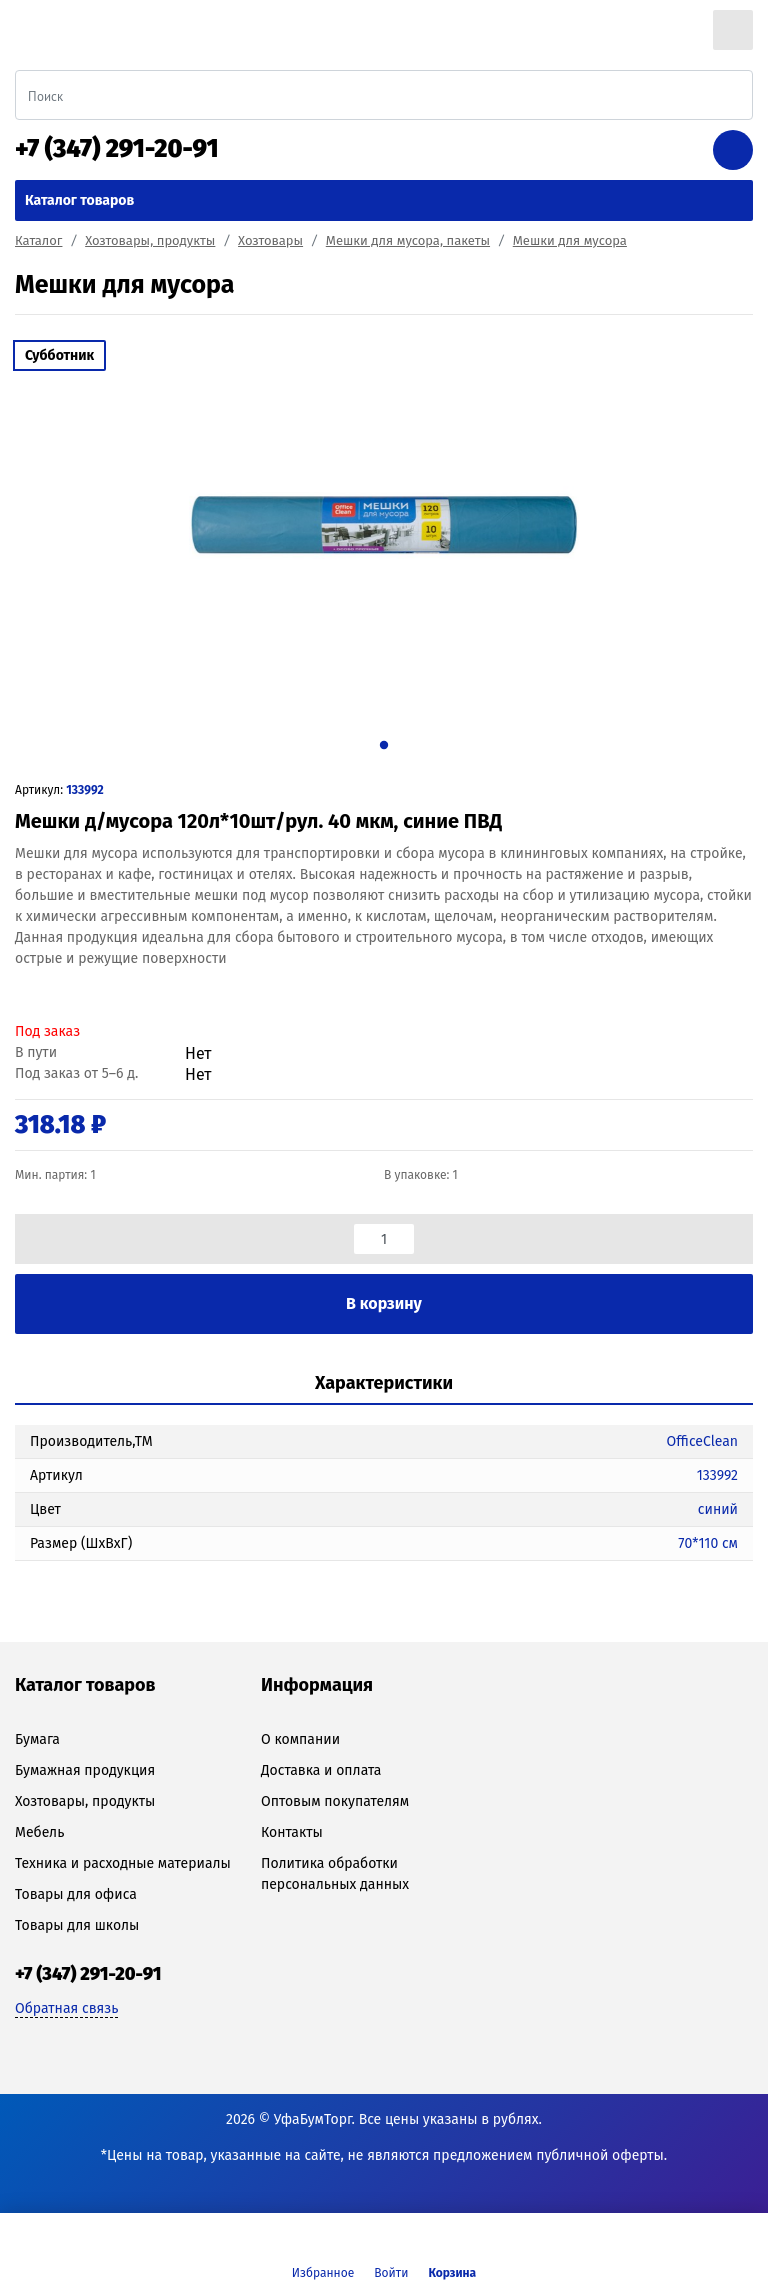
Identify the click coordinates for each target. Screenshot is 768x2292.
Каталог (38, 240)
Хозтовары (270, 240)
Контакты (292, 1832)
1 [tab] (384, 745)
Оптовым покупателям (335, 1801)
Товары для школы (77, 1925)
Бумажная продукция (85, 1770)
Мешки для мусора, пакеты (408, 240)
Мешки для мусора (570, 240)
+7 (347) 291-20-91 (117, 149)
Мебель (39, 1832)
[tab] (384, 1384)
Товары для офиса (76, 1894)
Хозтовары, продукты (150, 240)
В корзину (384, 1303)
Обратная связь (66, 2008)
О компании (300, 1739)
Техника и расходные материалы (123, 1863)
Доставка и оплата (321, 1770)
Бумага (37, 1739)
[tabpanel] (384, 525)
